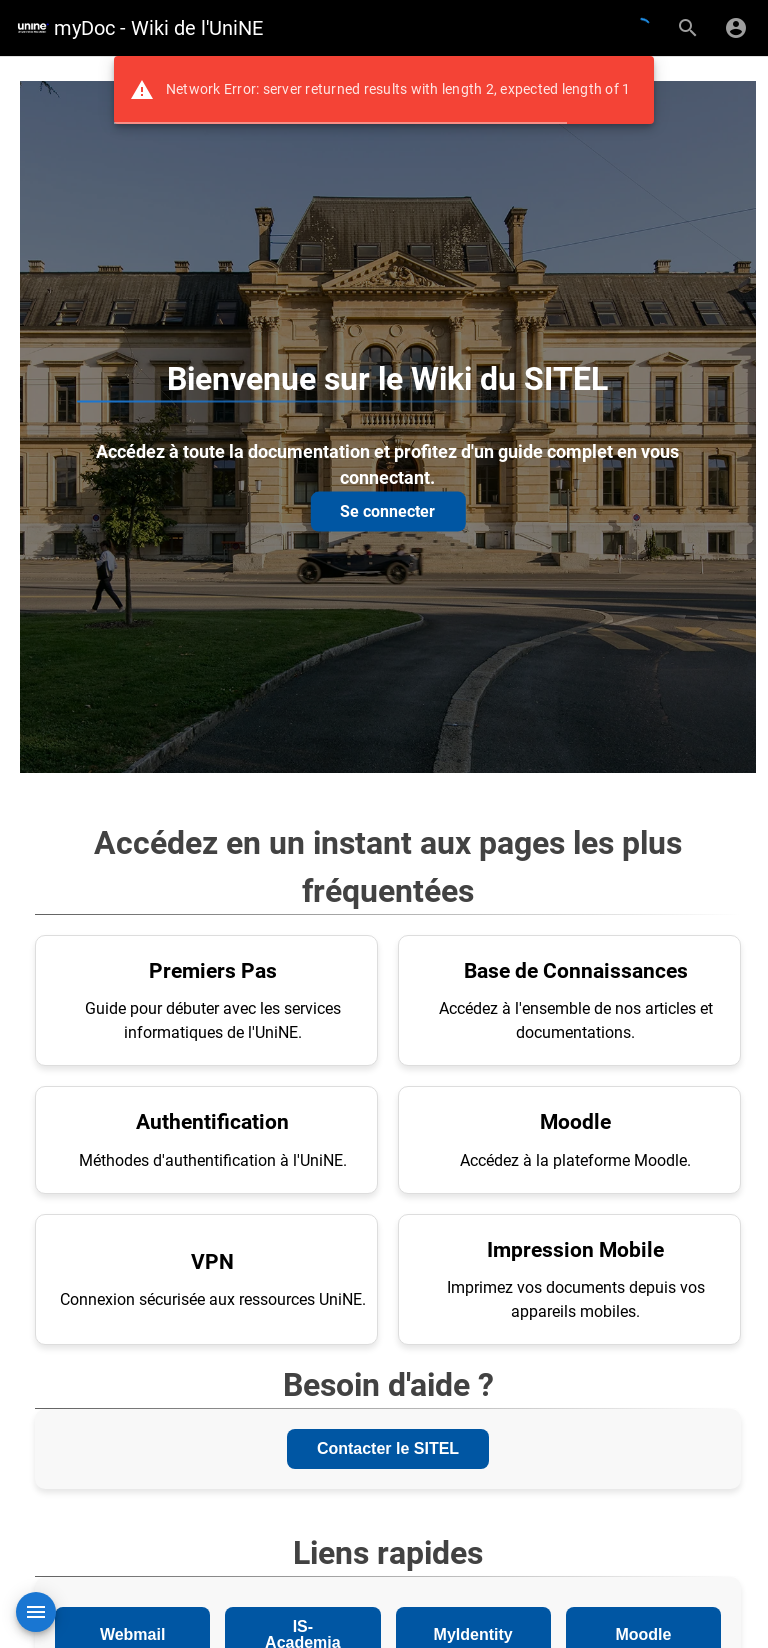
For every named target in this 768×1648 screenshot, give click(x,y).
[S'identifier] (736, 28)
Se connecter (387, 510)
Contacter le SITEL (388, 1448)
